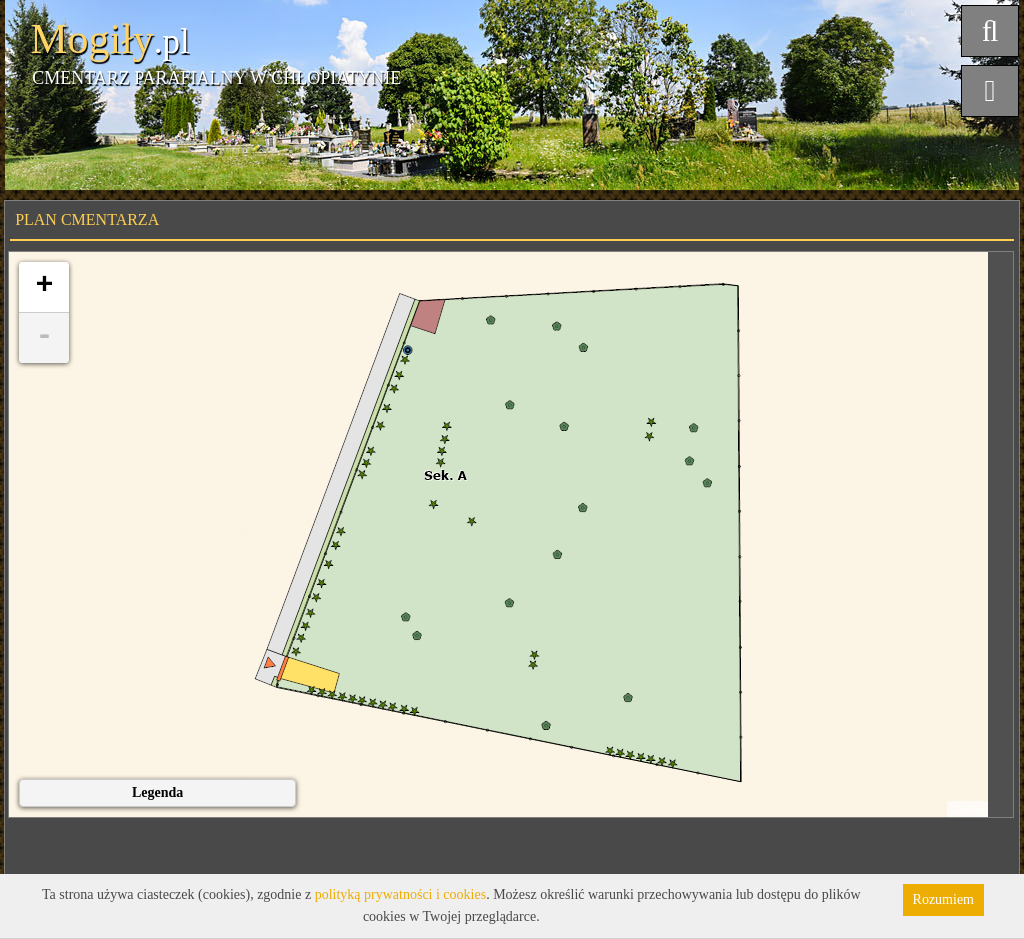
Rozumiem (943, 899)
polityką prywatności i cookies (400, 894)
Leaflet (967, 809)
